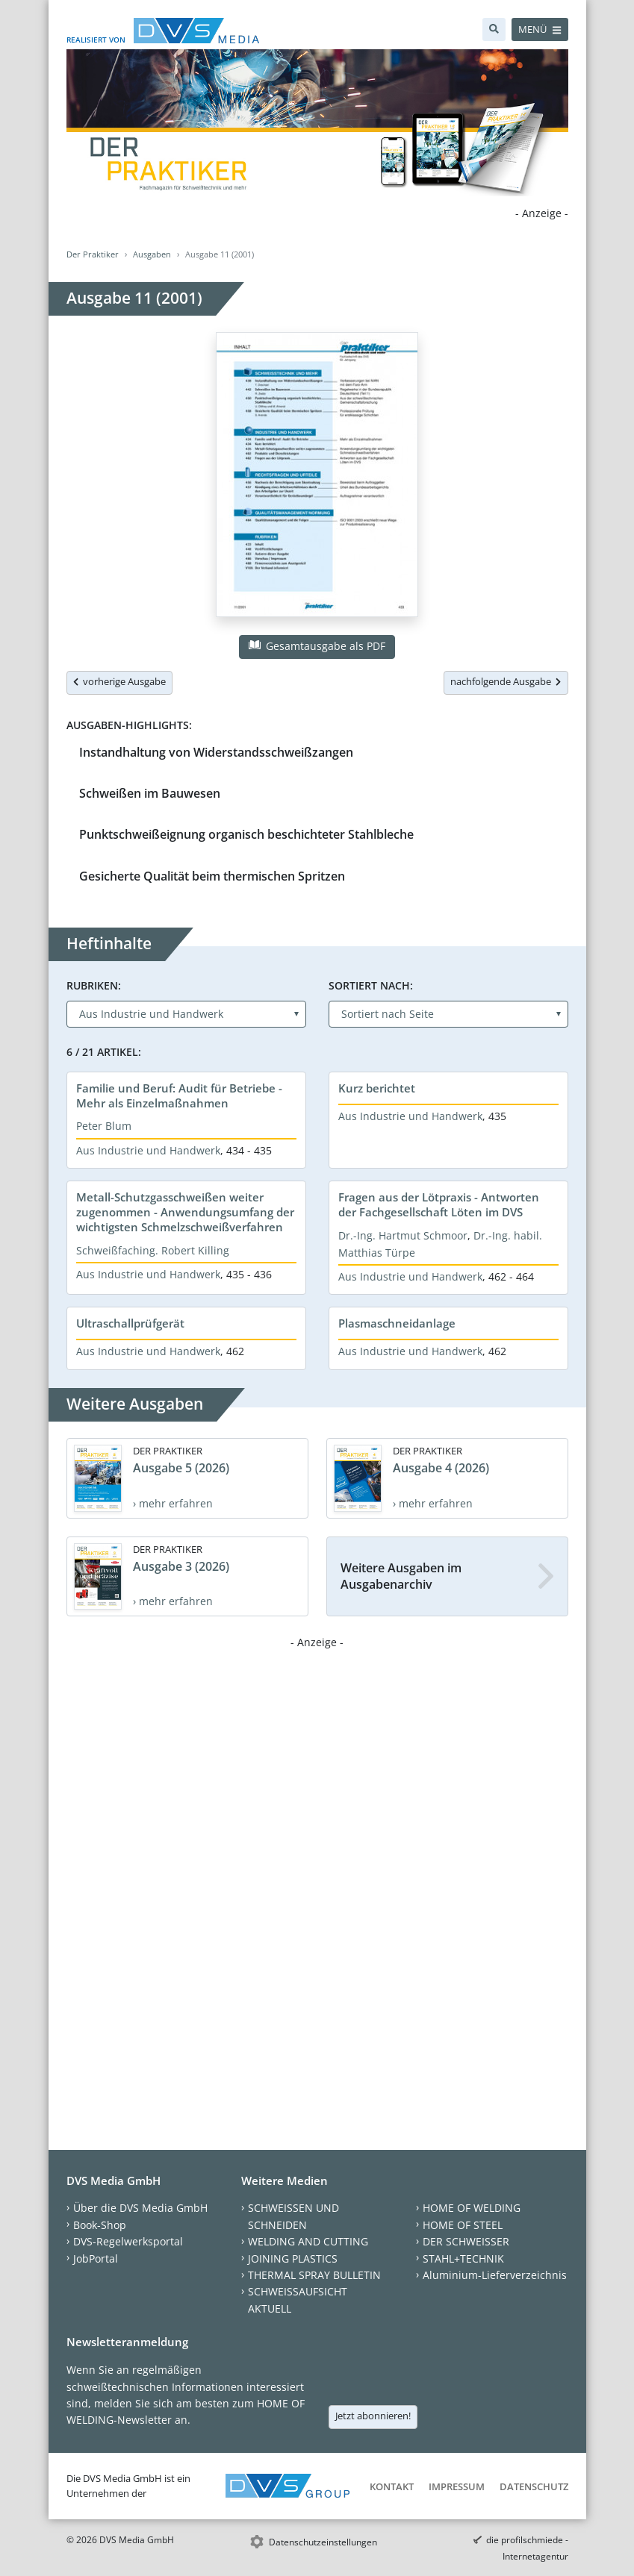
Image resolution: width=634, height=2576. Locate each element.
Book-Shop (99, 2225)
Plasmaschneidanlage (397, 1323)
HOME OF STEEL (463, 2225)
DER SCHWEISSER (466, 2241)
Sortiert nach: (371, 985)
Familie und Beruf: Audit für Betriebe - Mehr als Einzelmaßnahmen (179, 1095)
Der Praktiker (92, 254)
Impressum (457, 2486)
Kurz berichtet (376, 1088)
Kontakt (392, 2486)
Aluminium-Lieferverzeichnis (495, 2275)
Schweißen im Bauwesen (149, 793)
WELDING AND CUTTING (308, 2241)
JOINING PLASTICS (293, 2258)
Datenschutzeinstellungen (323, 2542)
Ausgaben (152, 254)
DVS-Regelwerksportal (128, 2241)
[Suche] (494, 29)
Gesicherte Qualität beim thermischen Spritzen (212, 876)
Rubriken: (93, 985)
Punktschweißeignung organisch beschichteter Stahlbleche (246, 834)
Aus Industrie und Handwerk (148, 1150)
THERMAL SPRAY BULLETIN (314, 2275)
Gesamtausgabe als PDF (317, 646)
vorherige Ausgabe (119, 681)
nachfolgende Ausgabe (505, 681)
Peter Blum (103, 1126)
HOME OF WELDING (471, 2208)
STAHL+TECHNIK (463, 2258)
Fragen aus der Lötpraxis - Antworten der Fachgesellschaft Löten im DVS (438, 1204)
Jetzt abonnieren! (373, 2415)
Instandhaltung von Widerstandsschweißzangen (216, 752)
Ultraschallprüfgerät (130, 1323)
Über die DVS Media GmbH (140, 2208)
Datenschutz (534, 2486)
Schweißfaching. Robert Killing (152, 1250)
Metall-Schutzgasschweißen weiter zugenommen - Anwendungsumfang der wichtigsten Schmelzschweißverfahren (185, 1211)
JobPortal (95, 2258)
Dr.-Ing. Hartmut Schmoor (402, 1235)
